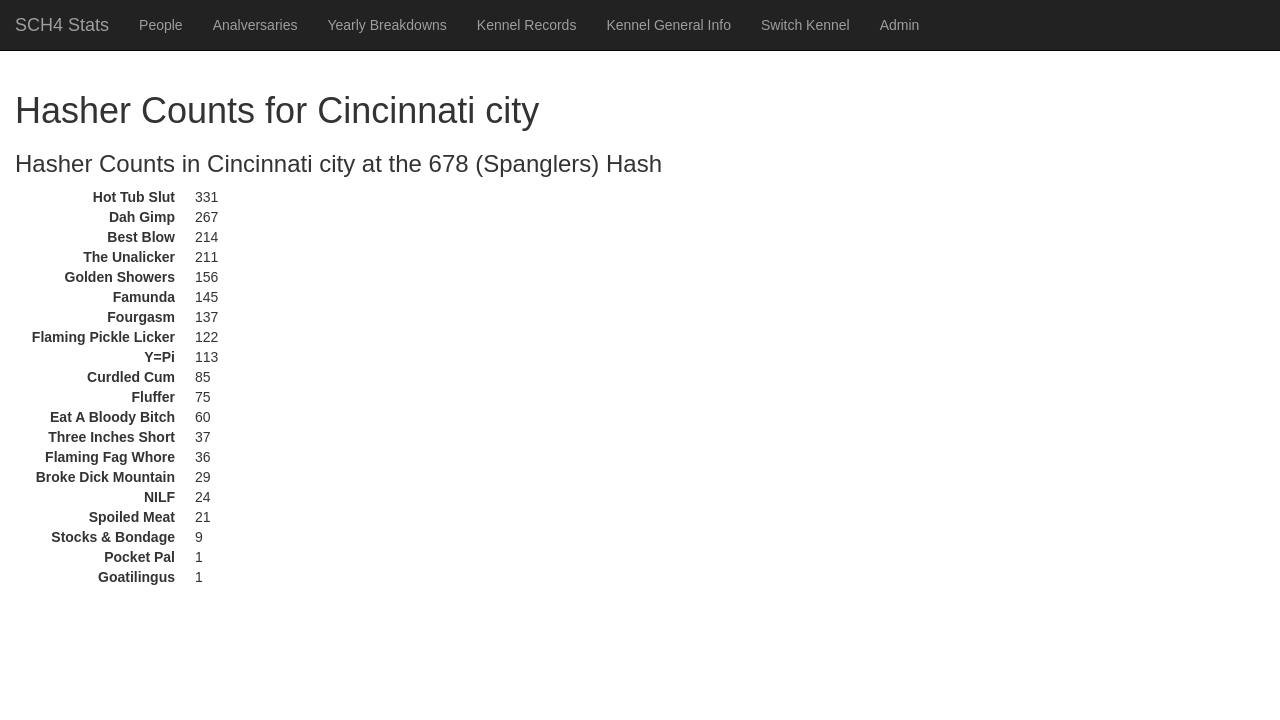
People (161, 25)
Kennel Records (527, 25)
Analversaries (255, 25)
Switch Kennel (805, 25)
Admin (900, 25)
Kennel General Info (668, 25)
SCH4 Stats (62, 25)
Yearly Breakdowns (386, 25)
